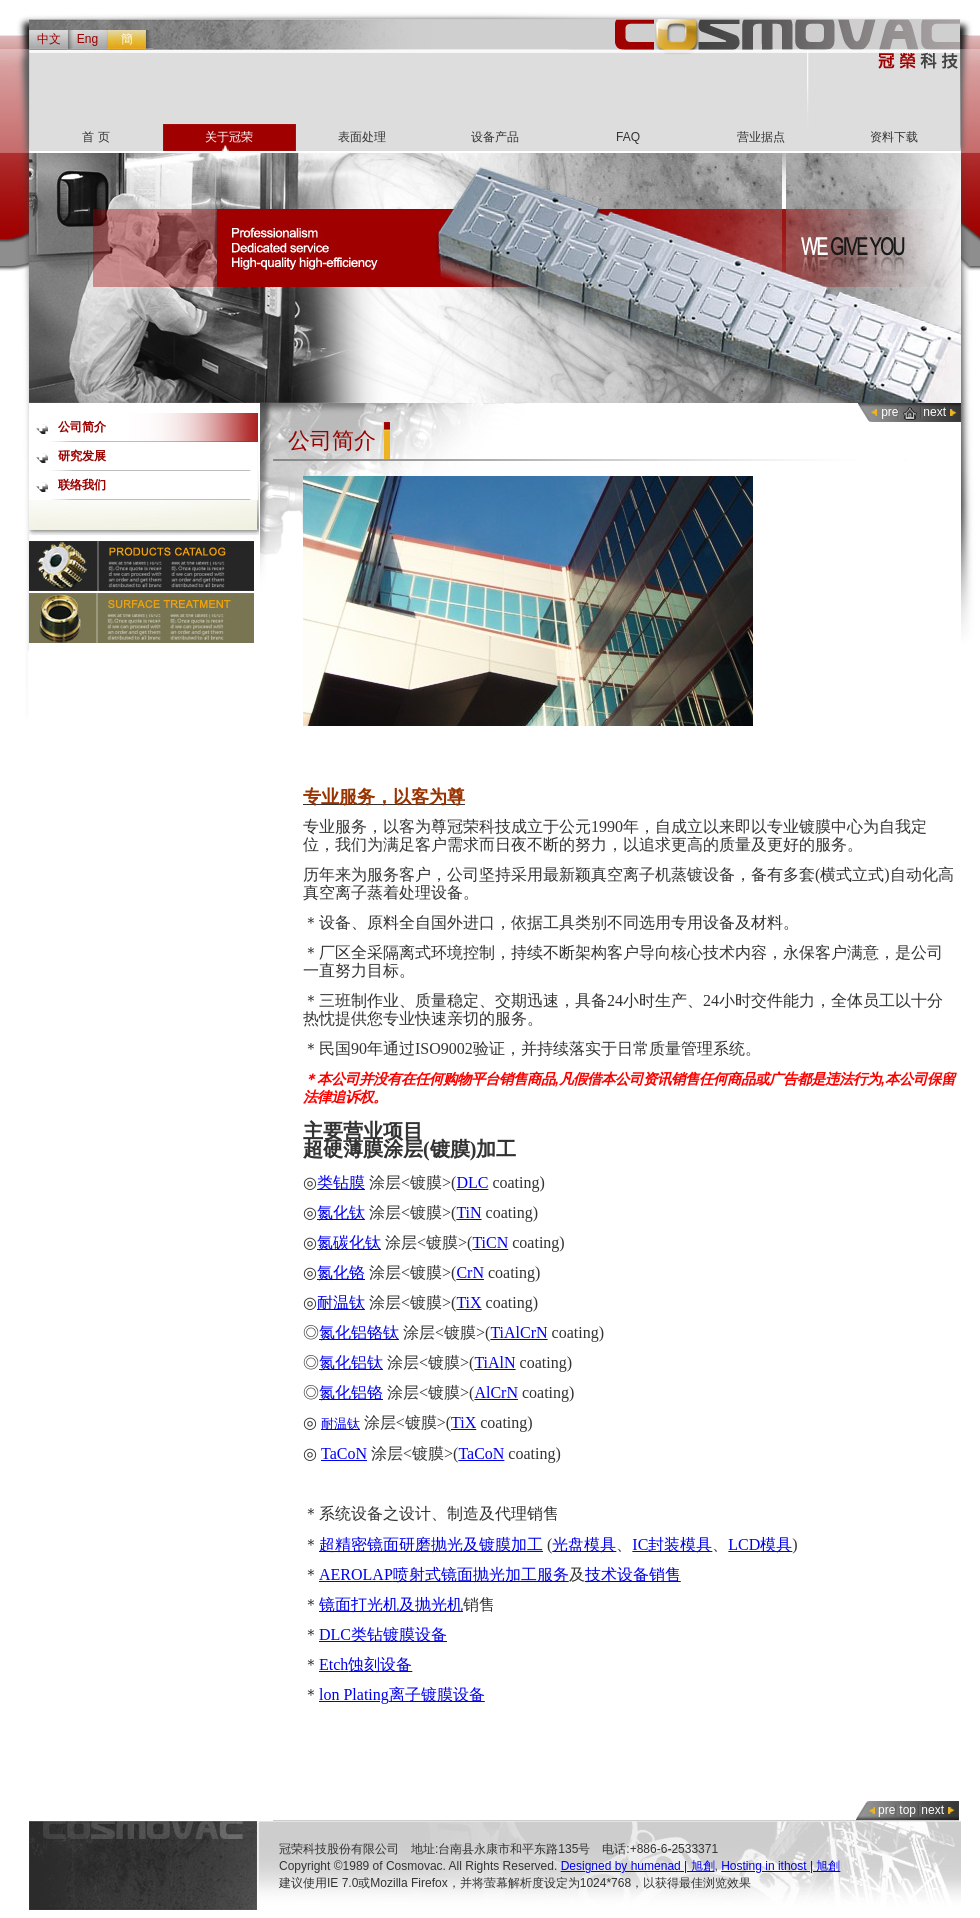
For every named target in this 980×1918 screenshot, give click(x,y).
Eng (87, 39)
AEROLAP (356, 1574)
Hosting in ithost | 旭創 (780, 1866)
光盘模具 (584, 1544)
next (934, 412)
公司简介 (82, 427)
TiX (468, 1302)
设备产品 (495, 137)
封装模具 (680, 1544)
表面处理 (362, 137)
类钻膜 (341, 1182)
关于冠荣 (229, 137)
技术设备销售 (633, 1574)
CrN (470, 1272)
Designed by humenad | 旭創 (638, 1866)
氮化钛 (341, 1212)
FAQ (628, 137)
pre (889, 412)
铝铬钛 (375, 1332)
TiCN (490, 1242)
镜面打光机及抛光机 (391, 1604)
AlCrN (496, 1392)
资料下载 (894, 137)
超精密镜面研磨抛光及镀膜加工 (431, 1544)
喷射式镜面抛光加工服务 (481, 1574)
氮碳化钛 (349, 1242)
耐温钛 (341, 1302)
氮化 (335, 1332)
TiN (468, 1212)
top (907, 1810)
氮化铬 (341, 1272)
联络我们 (82, 485)
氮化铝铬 (351, 1392)
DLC (472, 1182)
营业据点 (761, 137)
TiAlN (494, 1362)
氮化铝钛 (351, 1362)
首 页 (95, 137)
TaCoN (344, 1453)
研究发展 (82, 456)
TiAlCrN (518, 1332)
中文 (49, 39)
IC (640, 1544)
